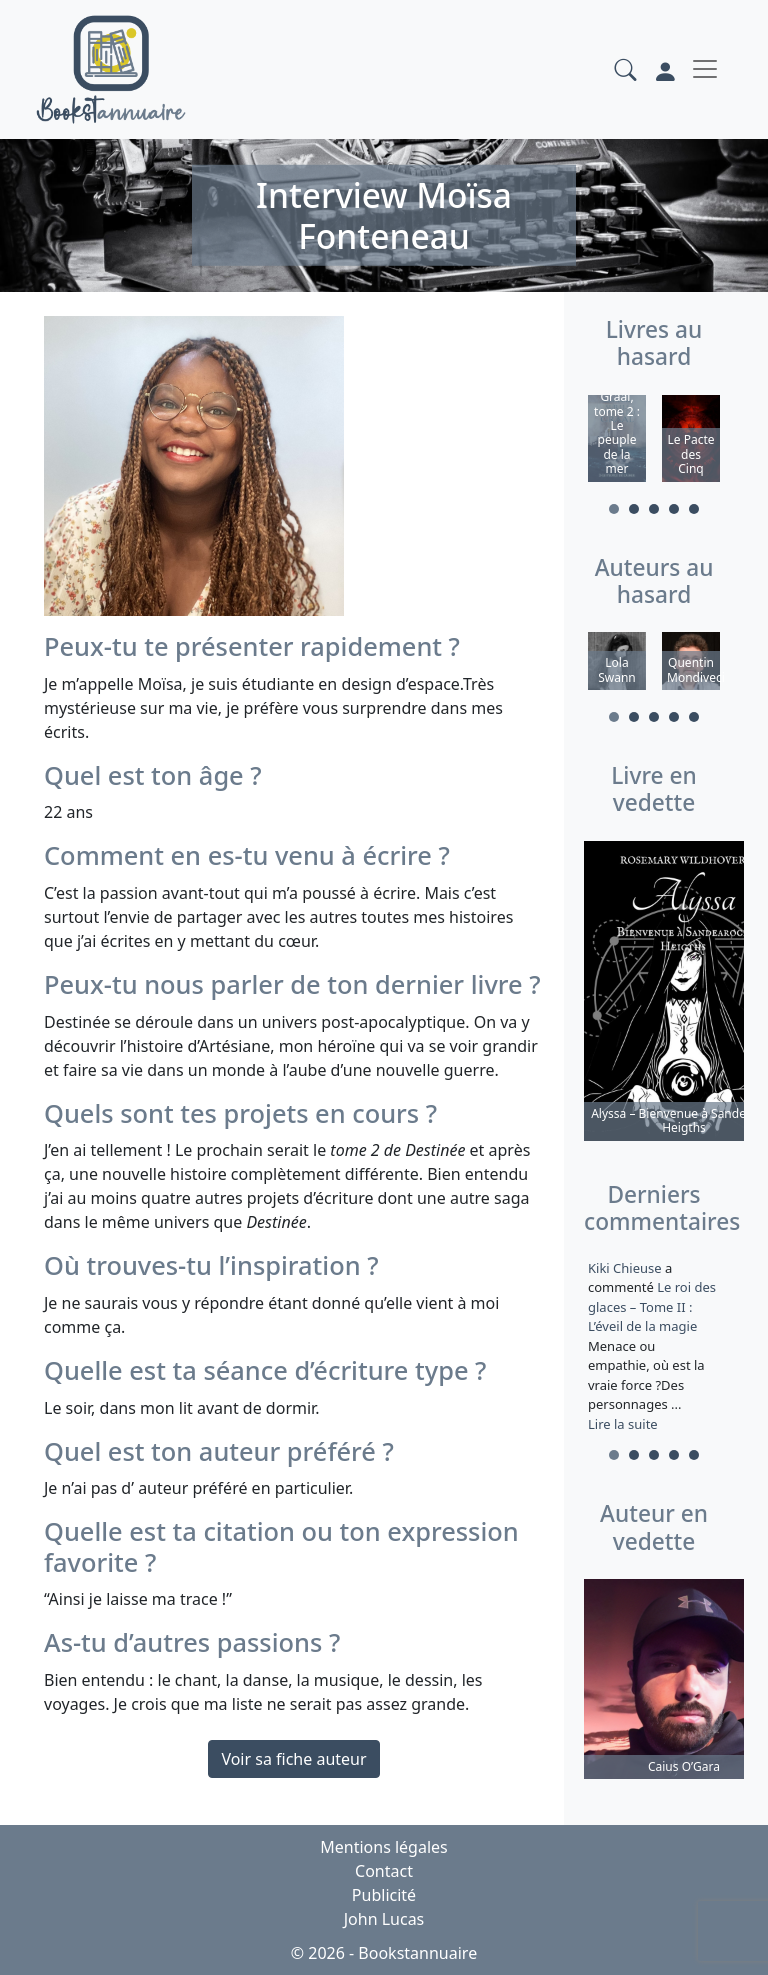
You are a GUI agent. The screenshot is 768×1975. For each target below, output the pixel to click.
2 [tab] (634, 509)
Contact (384, 1871)
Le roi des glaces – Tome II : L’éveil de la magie (652, 1306)
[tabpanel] (617, 441)
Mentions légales (384, 1847)
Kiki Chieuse (626, 1268)
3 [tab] (654, 509)
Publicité (384, 1895)
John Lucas (384, 1919)
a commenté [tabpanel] (654, 1346)
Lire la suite (623, 1424)
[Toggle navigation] (705, 69)
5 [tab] (694, 509)
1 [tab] (614, 509)
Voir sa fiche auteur (293, 1759)
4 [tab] (674, 509)
